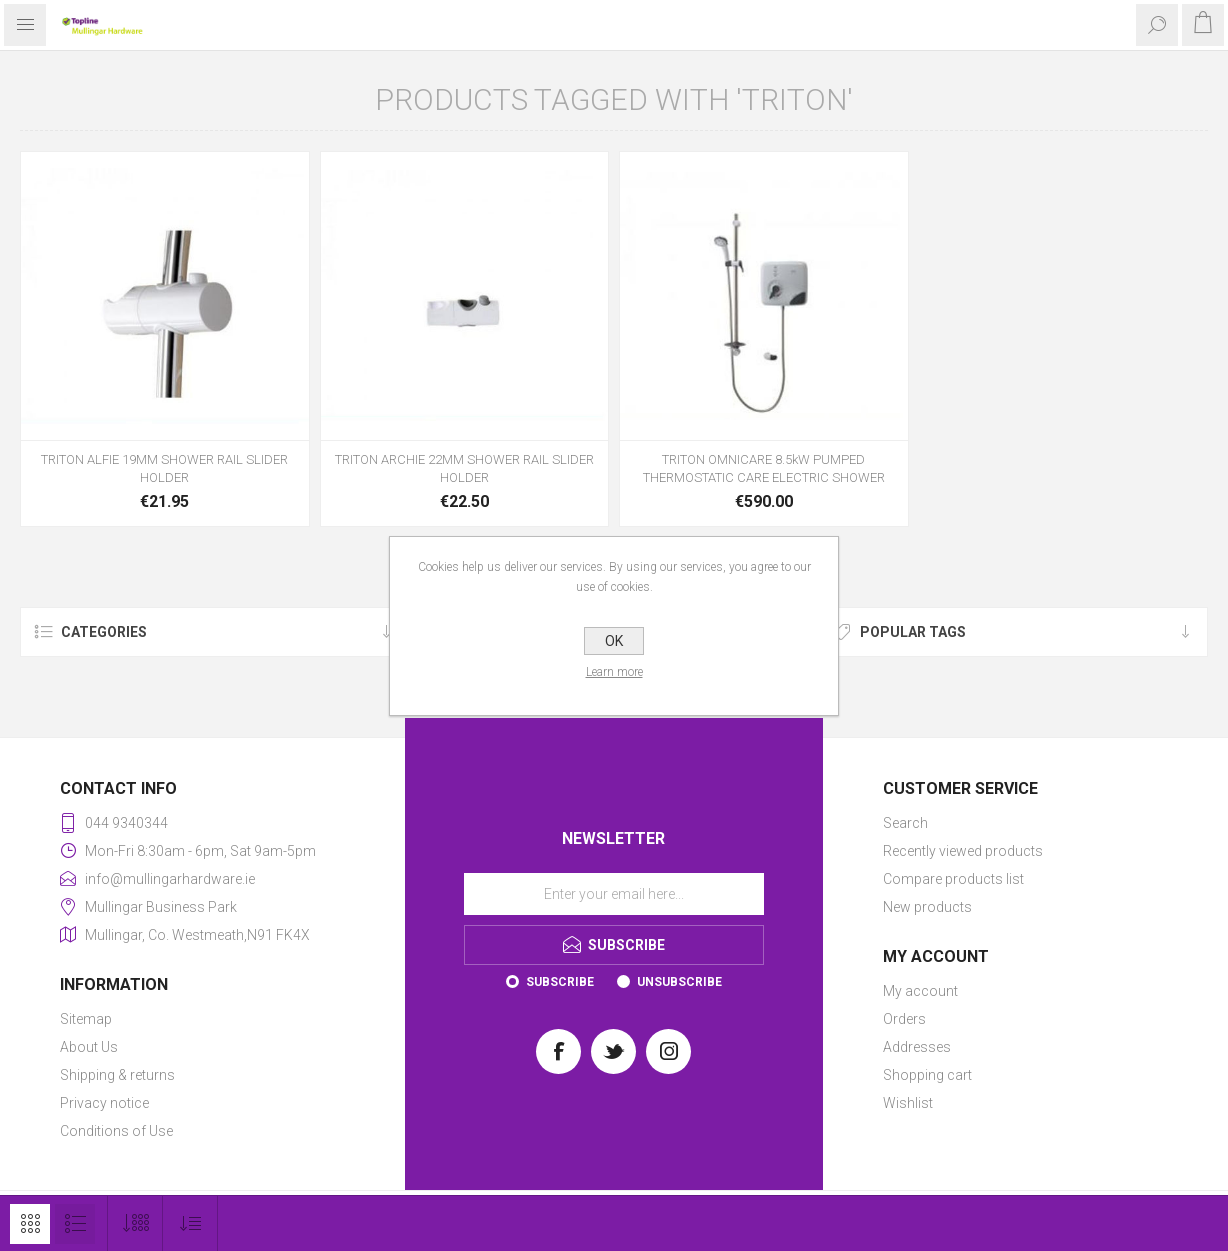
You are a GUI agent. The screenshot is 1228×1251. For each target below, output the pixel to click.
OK (614, 641)
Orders (904, 1019)
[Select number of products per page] (135, 1223)
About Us (89, 1047)
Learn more (614, 672)
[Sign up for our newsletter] (614, 894)
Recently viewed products (963, 851)
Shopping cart (927, 1075)
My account (920, 991)
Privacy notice (104, 1103)
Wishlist (908, 1103)
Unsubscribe (679, 982)
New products (927, 907)
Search (905, 823)
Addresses (917, 1047)
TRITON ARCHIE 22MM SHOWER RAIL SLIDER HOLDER (464, 468)
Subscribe (560, 982)
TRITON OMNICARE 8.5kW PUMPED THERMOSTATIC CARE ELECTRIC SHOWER (764, 468)
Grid (30, 1224)
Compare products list (953, 879)
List (75, 1224)
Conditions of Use (116, 1131)
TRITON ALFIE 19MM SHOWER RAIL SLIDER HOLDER (164, 468)
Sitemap (86, 1019)
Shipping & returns (117, 1075)
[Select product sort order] (190, 1223)
